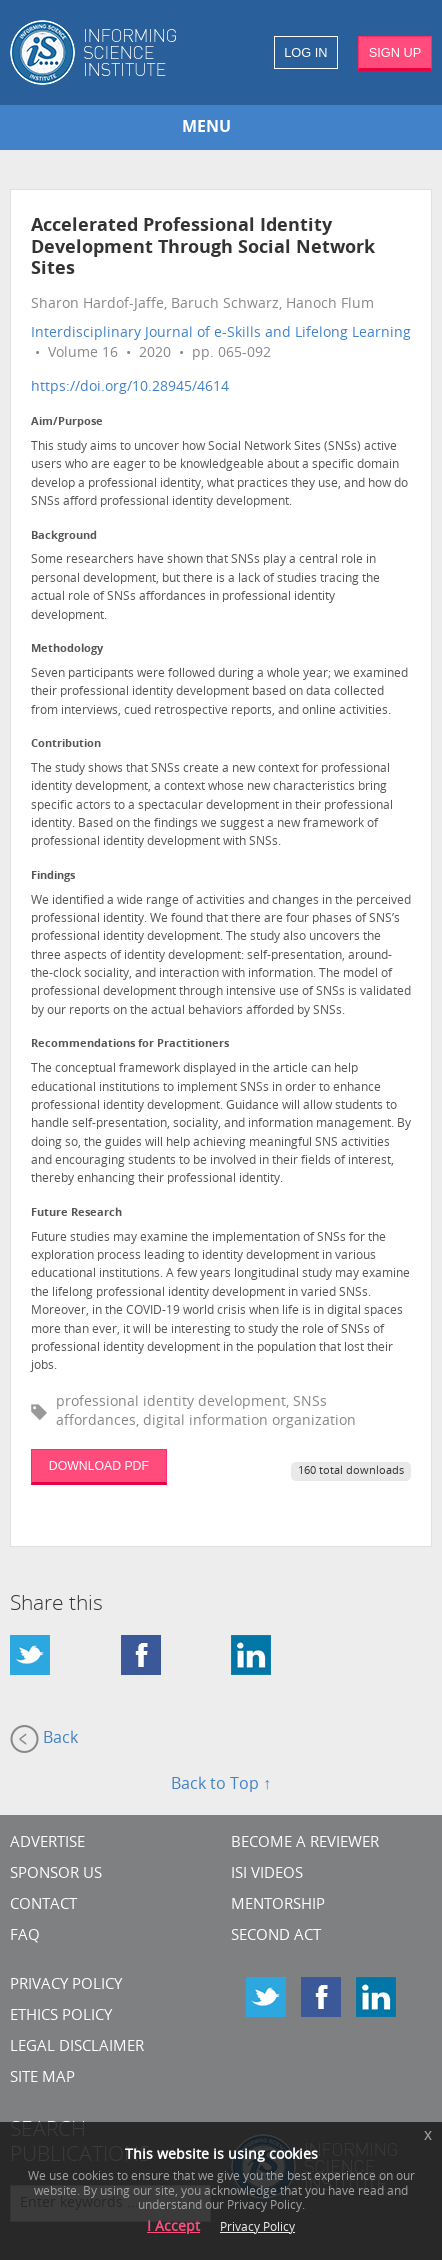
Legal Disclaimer (77, 2047)
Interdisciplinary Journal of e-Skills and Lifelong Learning (221, 333)
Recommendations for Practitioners (130, 1044)
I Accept (173, 2227)
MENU (206, 128)
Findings (53, 876)
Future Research (76, 1213)
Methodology (67, 649)
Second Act (276, 1936)
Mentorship (278, 1905)
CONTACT (43, 1905)
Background (64, 536)
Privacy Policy (66, 1985)
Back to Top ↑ (221, 1785)
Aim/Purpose (67, 422)
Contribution (66, 744)
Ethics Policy (61, 2016)
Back (44, 1739)
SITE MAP (42, 2078)
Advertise (47, 1843)
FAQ (25, 1936)
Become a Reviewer (305, 1843)
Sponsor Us (56, 1874)
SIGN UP (395, 52)
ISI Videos (267, 1874)
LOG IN (305, 52)
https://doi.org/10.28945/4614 (130, 387)
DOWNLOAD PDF (99, 1466)
